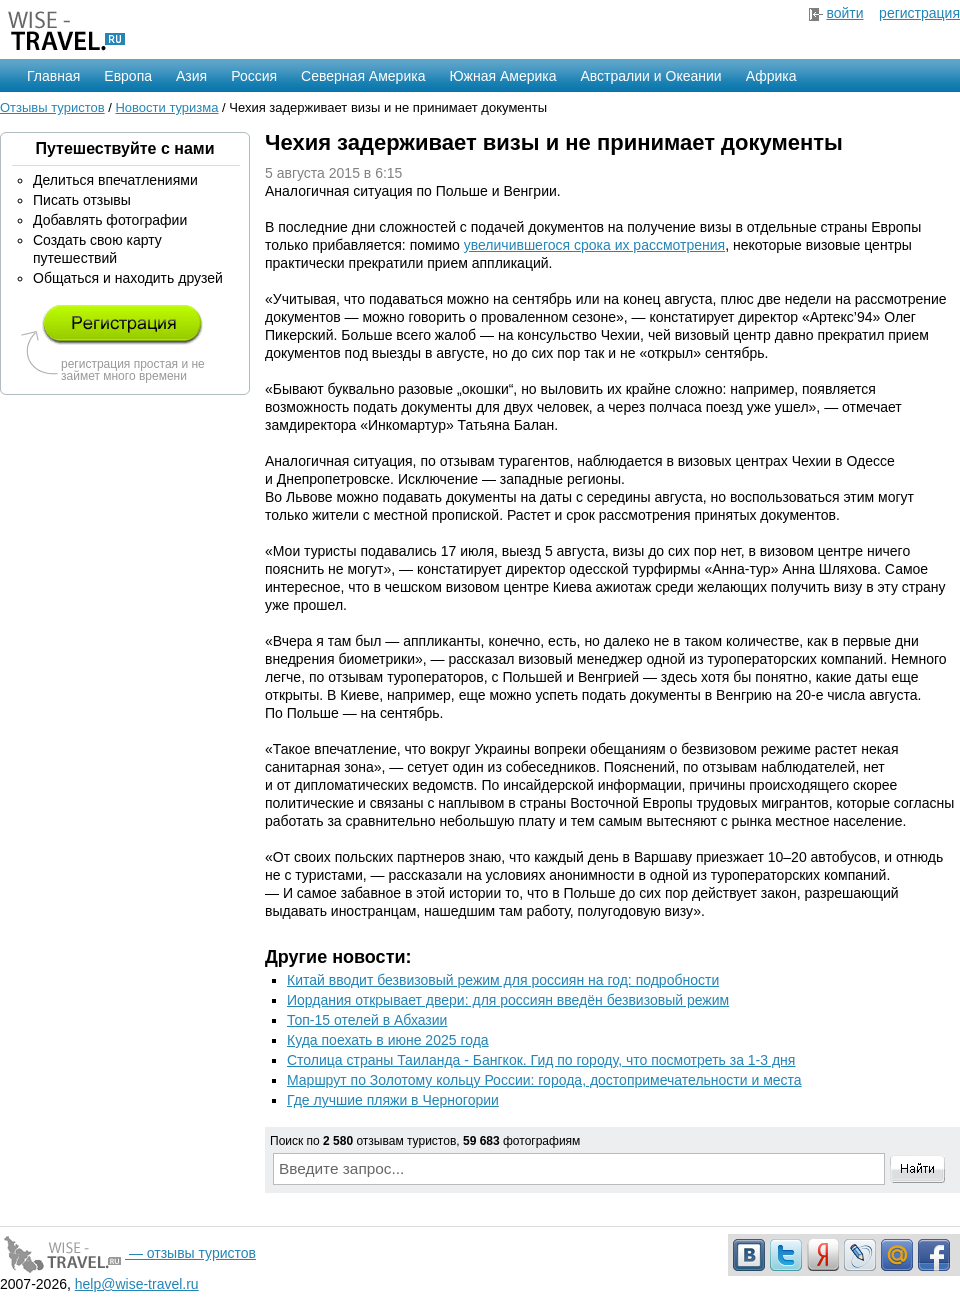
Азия (191, 76)
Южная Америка (502, 76)
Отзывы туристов (52, 107)
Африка (771, 76)
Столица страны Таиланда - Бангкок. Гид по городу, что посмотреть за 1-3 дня (541, 1060)
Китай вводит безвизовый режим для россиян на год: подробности (503, 980)
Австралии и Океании (651, 76)
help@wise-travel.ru (137, 1284)
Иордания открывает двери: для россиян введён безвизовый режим (508, 1000)
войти (844, 13)
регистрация (919, 13)
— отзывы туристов (128, 1253)
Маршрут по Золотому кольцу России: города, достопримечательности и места (544, 1080)
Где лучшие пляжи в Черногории (393, 1100)
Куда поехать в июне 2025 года (388, 1040)
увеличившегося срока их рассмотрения (594, 245)
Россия (254, 76)
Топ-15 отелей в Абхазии (367, 1020)
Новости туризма (166, 107)
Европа (128, 76)
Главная (53, 76)
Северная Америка (363, 76)
